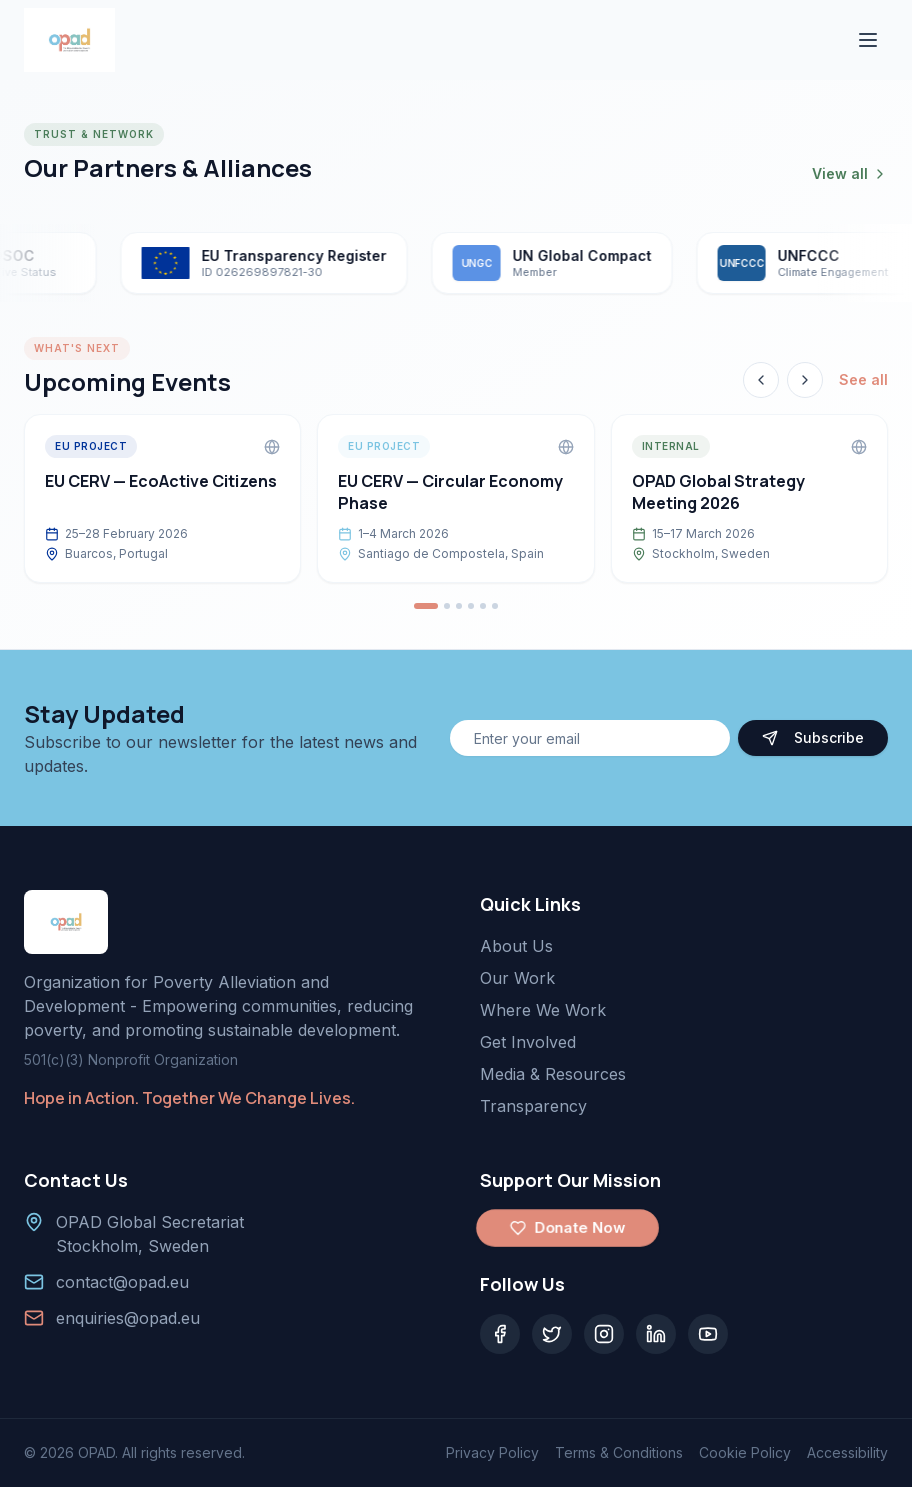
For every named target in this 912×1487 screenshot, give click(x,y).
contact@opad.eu (122, 1282)
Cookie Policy (745, 1452)
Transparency (533, 1106)
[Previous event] (761, 380)
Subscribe (813, 737)
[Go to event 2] (447, 606)
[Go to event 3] (459, 606)
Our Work (517, 978)
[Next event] (805, 380)
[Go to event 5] (483, 606)
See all (863, 379)
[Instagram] (604, 1334)
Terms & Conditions (619, 1452)
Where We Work (543, 1010)
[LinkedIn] (656, 1334)
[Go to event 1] (426, 606)
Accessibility (847, 1452)
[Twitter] (552, 1334)
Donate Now (567, 1228)
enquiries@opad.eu (128, 1318)
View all (850, 173)
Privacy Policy (492, 1452)
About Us (516, 946)
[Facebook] (500, 1334)
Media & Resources (553, 1074)
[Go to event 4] (471, 606)
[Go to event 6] (495, 606)
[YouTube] (708, 1334)
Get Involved (528, 1042)
